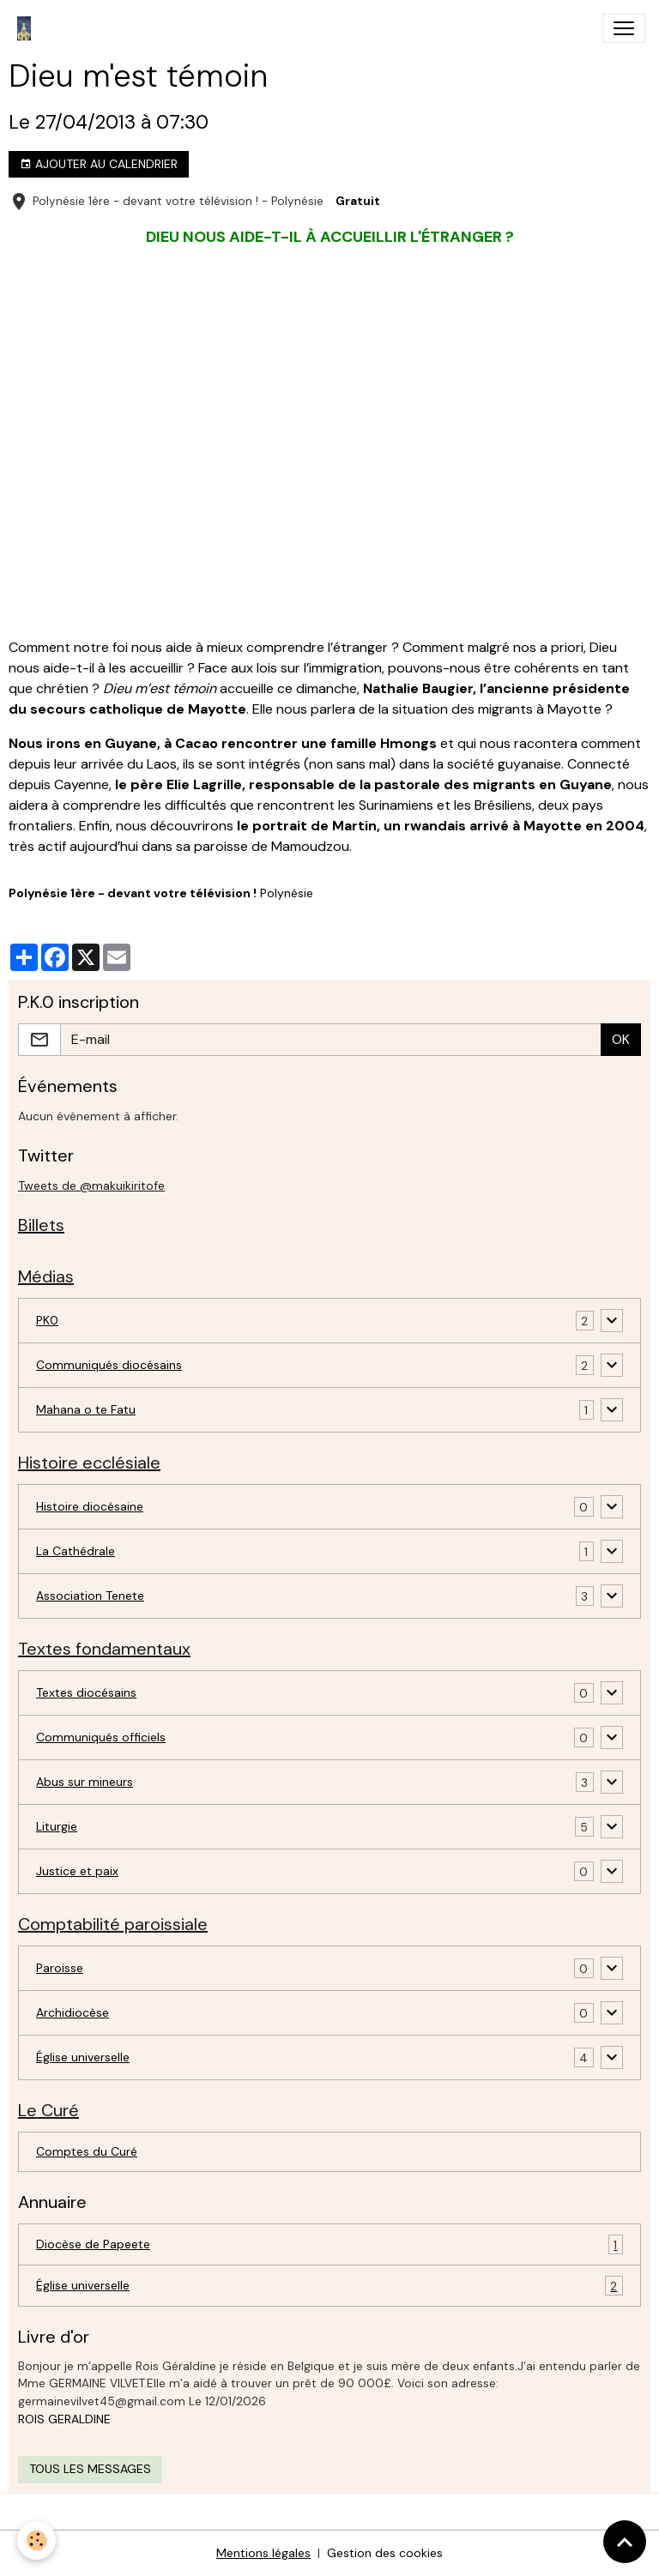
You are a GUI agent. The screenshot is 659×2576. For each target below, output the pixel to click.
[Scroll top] (624, 2541)
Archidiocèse (72, 2012)
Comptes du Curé (86, 2151)
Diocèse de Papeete (329, 2244)
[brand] (27, 28)
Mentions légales (263, 2553)
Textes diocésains (86, 1692)
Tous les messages (90, 2468)
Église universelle (83, 2057)
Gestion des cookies (385, 2553)
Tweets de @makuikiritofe (91, 1185)
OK (621, 1039)
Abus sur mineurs (84, 1781)
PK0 (47, 1320)
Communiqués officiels (101, 1737)
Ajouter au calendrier (99, 164)
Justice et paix (77, 1871)
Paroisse (59, 1968)
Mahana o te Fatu (86, 1409)
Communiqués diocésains (109, 1364)
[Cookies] (36, 2540)
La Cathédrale (75, 1551)
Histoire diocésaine (89, 1506)
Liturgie (56, 1826)
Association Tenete (90, 1595)
